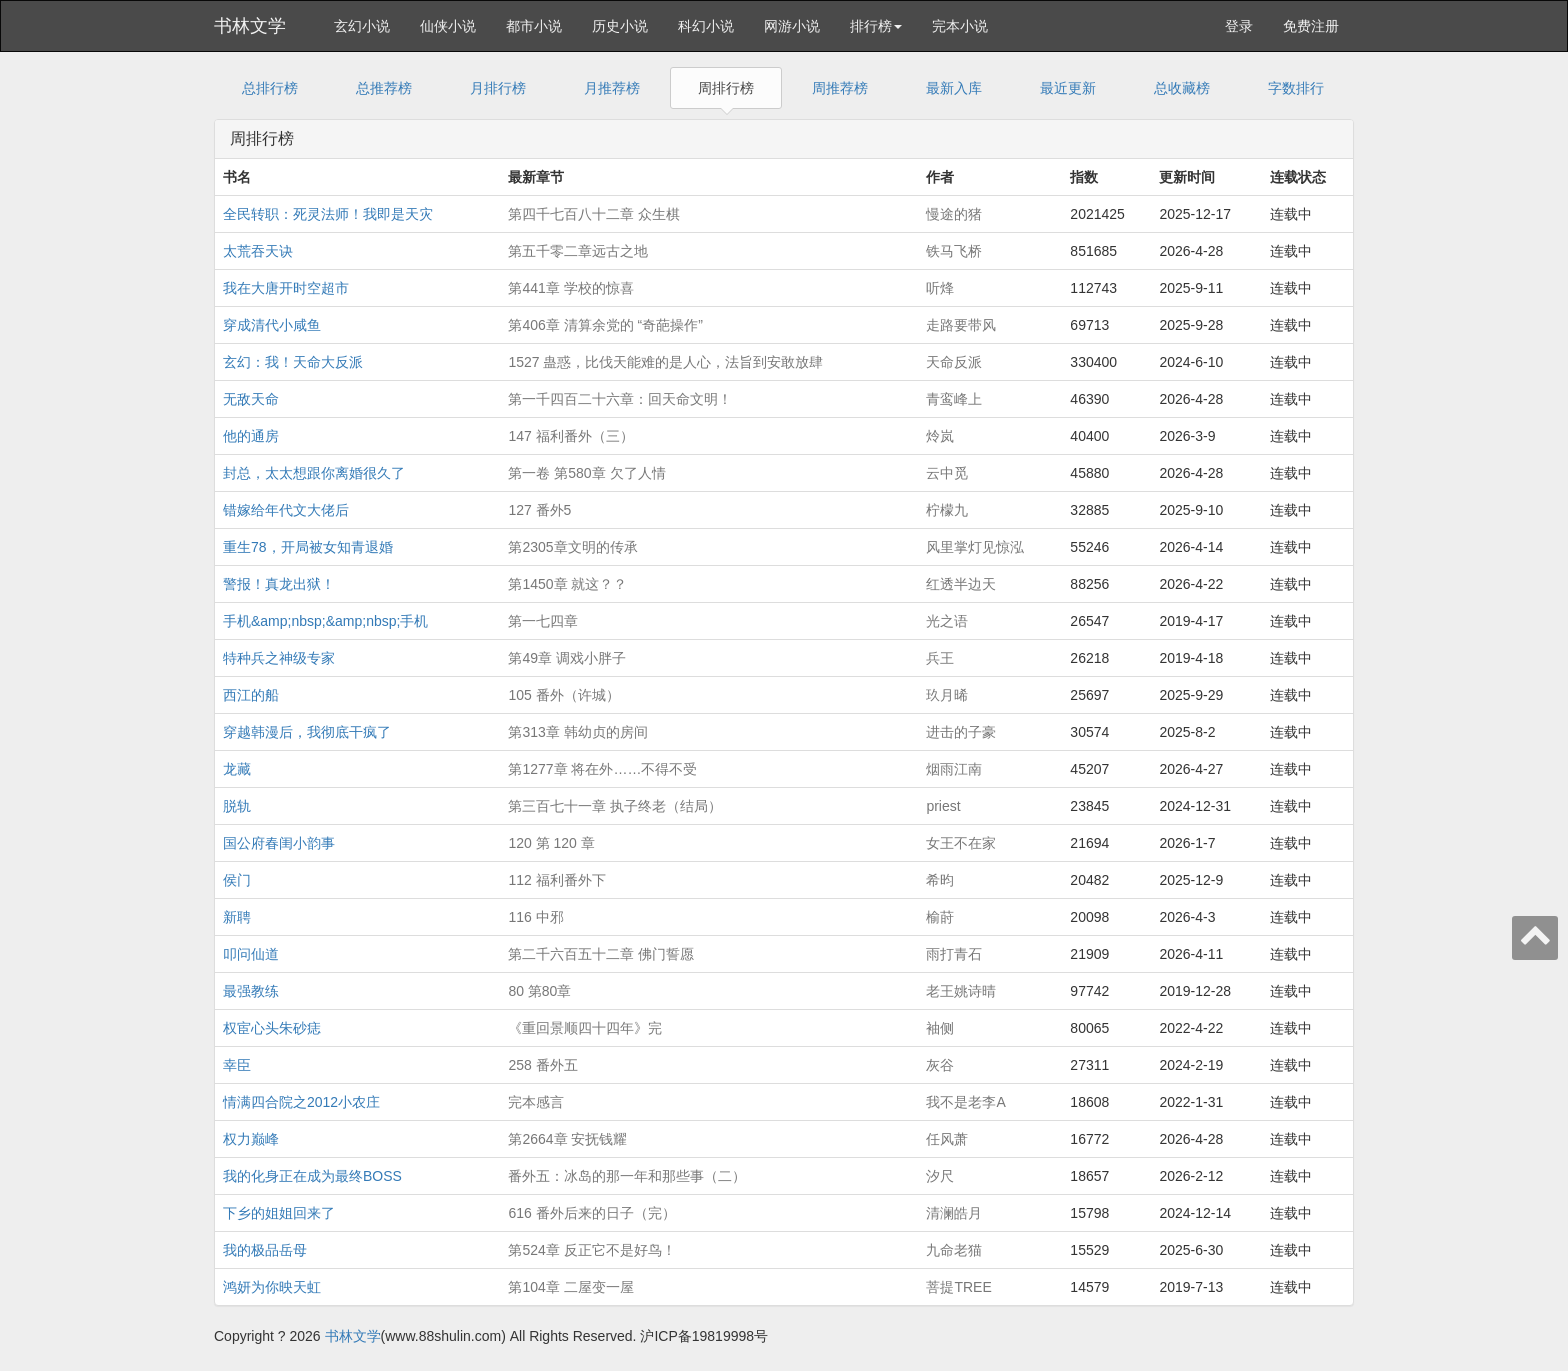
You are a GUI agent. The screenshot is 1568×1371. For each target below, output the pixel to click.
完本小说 (960, 26)
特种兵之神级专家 (279, 658)
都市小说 (534, 26)
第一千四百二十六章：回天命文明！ (620, 399)
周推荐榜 (840, 88)
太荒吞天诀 (258, 251)
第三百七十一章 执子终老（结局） (615, 806)
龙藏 (237, 769)
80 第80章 (539, 991)
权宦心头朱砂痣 (272, 1028)
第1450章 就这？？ (567, 584)
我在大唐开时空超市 (286, 288)
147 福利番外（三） (570, 436)
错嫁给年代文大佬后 (286, 510)
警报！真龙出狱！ (279, 584)
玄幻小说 (362, 26)
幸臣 (237, 1065)
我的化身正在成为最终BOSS (312, 1176)
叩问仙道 (251, 954)
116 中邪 (535, 917)
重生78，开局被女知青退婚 (308, 547)
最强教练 (251, 991)
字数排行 (1296, 88)
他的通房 (251, 436)
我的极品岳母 (265, 1250)
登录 (1239, 26)
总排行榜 (270, 88)
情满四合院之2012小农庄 (301, 1102)
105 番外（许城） (563, 695)
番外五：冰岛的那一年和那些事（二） (627, 1176)
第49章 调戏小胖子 (566, 658)
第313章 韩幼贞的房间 (577, 732)
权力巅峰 (251, 1139)
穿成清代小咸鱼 (272, 325)
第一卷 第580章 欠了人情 (586, 473)
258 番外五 (542, 1065)
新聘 (237, 917)
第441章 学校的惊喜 (570, 288)
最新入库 (954, 88)
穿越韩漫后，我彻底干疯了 (307, 732)
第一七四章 (543, 621)
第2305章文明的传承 (572, 547)
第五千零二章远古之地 (578, 251)
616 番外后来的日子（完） (591, 1213)
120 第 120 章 (551, 843)
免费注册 (1311, 26)
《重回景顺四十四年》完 (585, 1028)
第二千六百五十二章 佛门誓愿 (601, 954)
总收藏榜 (1182, 88)
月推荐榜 (612, 88)
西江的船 (251, 695)
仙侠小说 (448, 26)
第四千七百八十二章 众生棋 (594, 214)
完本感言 (536, 1102)
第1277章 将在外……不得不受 (602, 769)
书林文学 (250, 26)
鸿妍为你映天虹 (272, 1287)
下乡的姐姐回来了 (279, 1213)
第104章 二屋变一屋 (570, 1287)
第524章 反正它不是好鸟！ (591, 1250)
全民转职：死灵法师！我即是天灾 (328, 214)
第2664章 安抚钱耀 (567, 1139)
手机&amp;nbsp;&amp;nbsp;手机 (325, 621)
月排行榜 (498, 88)
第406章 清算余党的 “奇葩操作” (605, 325)
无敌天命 (251, 399)
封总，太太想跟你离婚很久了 (314, 473)
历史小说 (620, 26)
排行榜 (876, 26)
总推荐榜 (384, 88)
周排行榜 (726, 88)
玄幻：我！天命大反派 (293, 362)
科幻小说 (706, 26)
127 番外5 (539, 510)
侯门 (237, 880)
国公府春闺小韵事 (279, 843)
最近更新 (1068, 88)
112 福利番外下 (556, 880)
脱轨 (237, 806)
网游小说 (792, 26)
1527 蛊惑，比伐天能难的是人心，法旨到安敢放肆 (665, 362)
